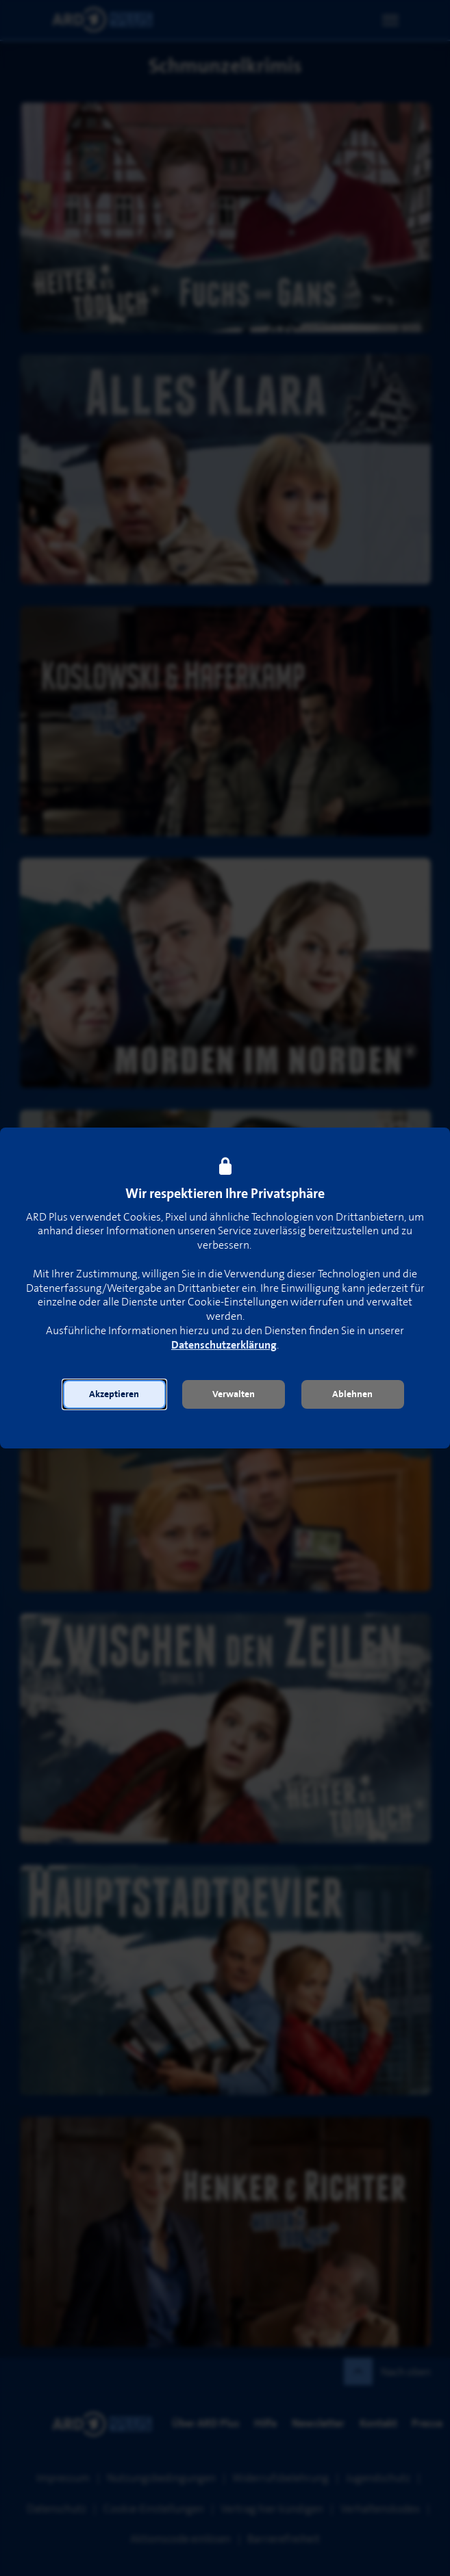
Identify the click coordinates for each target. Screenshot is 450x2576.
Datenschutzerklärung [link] (224, 1345)
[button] (114, 1394)
